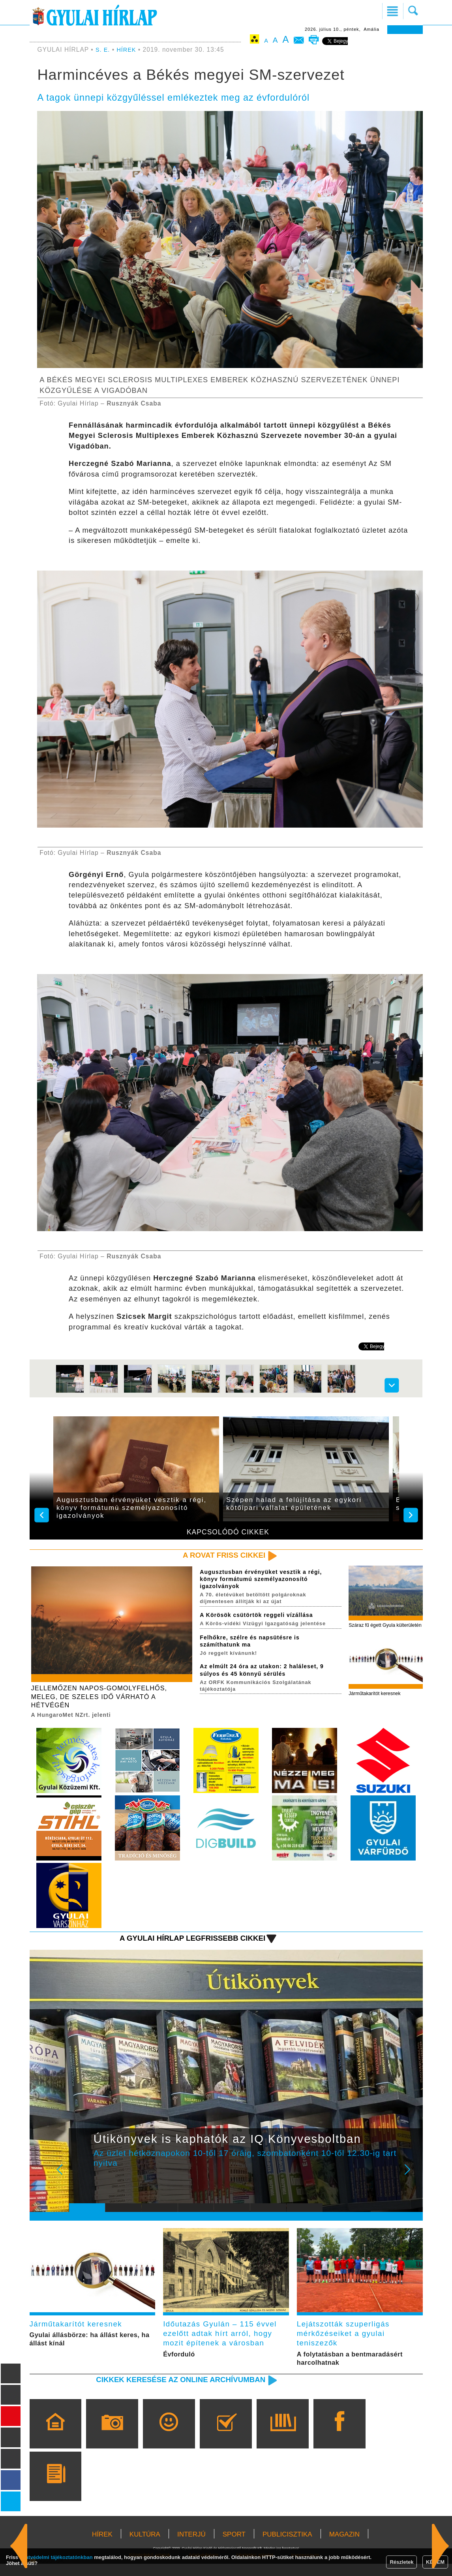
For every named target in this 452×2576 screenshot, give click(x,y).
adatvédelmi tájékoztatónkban (56, 2557)
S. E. (103, 49)
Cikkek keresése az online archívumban (171, 2391)
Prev (81, 2181)
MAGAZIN (344, 2547)
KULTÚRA (144, 2547)
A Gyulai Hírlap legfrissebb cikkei (184, 1944)
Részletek (401, 2562)
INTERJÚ (191, 2547)
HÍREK (128, 49)
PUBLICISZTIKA (287, 2547)
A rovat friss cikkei (219, 1555)
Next (411, 2181)
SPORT (234, 2547)
